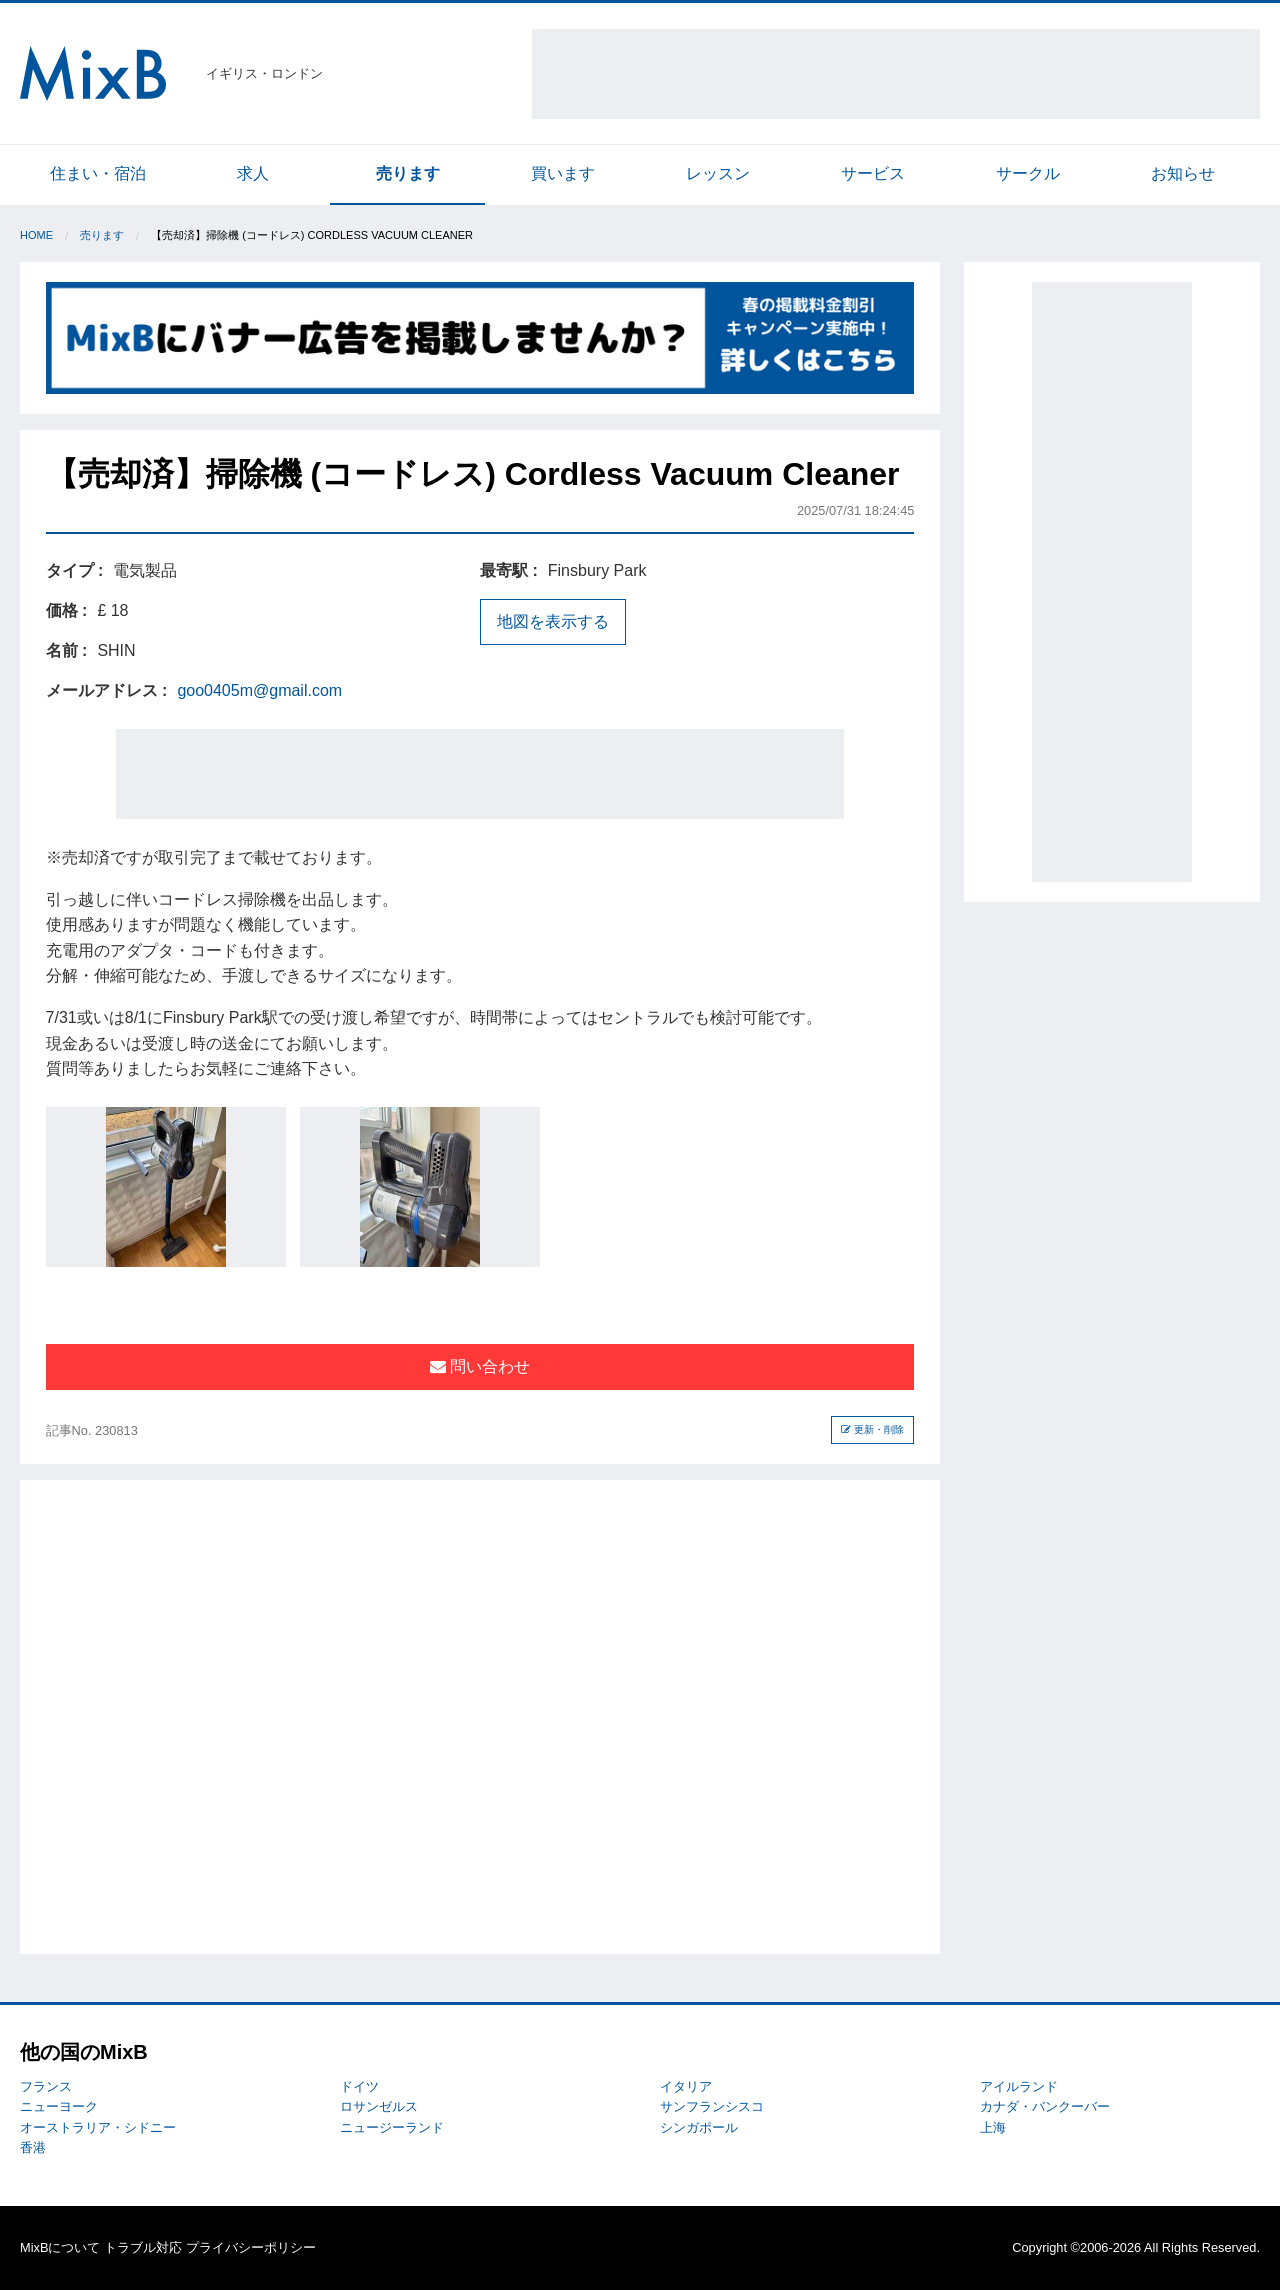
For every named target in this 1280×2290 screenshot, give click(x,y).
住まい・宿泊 (98, 173)
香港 (33, 2147)
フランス (46, 2086)
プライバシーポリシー (251, 2247)
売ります (408, 173)
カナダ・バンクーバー (1045, 2106)
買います (563, 173)
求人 (253, 173)
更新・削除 (872, 1429)
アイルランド (1019, 2086)
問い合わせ (480, 1366)
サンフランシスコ (712, 2106)
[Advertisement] (896, 74)
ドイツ (359, 2086)
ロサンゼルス (379, 2106)
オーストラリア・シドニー (98, 2127)
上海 (993, 2127)
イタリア (686, 2086)
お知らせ (1183, 173)
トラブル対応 (143, 2247)
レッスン (718, 173)
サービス (873, 173)
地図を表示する (553, 621)
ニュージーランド (392, 2127)
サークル (1028, 173)
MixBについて (60, 2247)
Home (36, 235)
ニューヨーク (59, 2106)
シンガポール (699, 2127)
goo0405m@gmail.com (259, 690)
